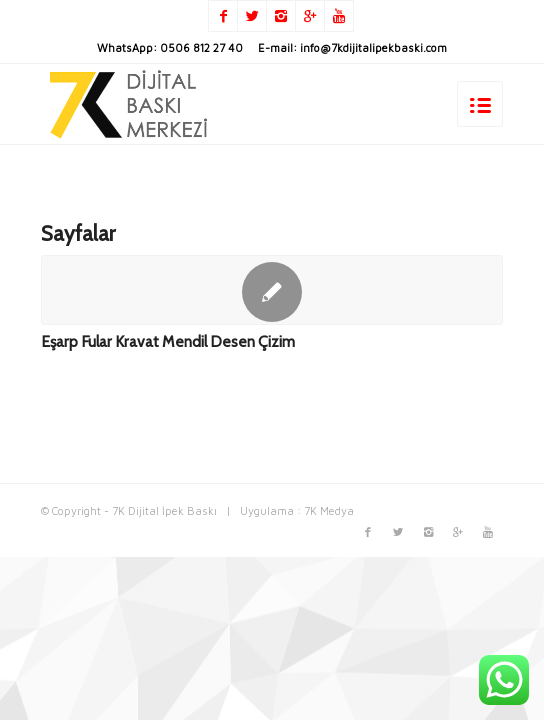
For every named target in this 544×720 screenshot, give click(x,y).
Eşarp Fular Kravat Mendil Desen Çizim (168, 341)
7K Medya (329, 510)
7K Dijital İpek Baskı (164, 510)
